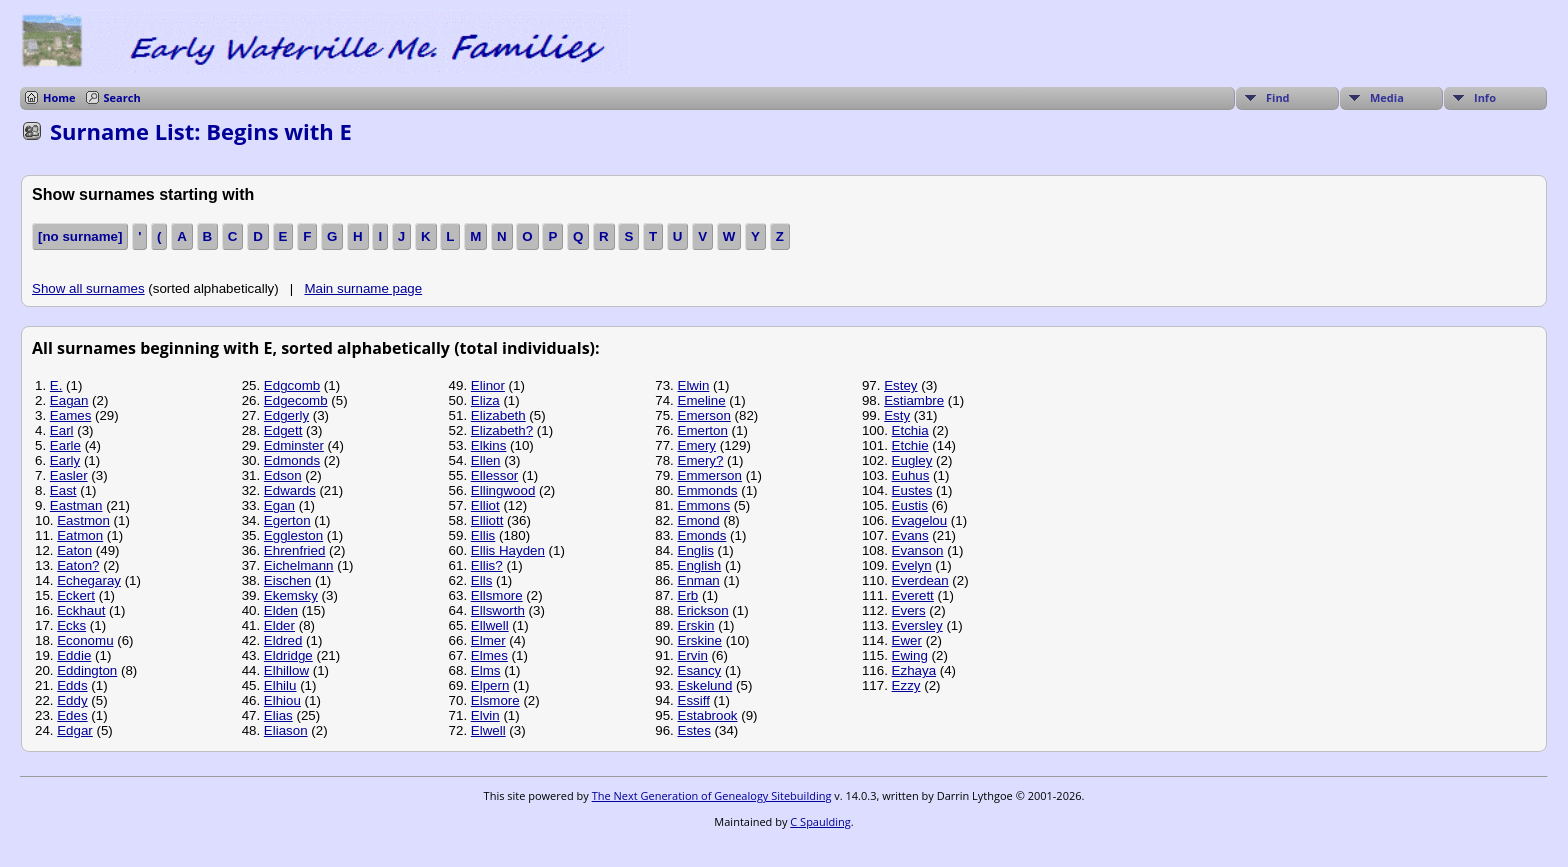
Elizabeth (498, 415)
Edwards (290, 490)
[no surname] (80, 236)
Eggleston (293, 535)
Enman (699, 580)
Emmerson (710, 475)
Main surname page (363, 288)
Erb (688, 595)
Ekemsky (291, 595)
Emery (697, 445)
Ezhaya (914, 670)
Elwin (694, 385)
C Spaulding (820, 821)
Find (1278, 97)
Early (65, 460)
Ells (481, 580)
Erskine (700, 640)
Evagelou (920, 520)
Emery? (701, 460)
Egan (279, 505)
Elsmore (495, 700)
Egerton (287, 520)
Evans (910, 535)
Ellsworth (498, 610)
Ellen (486, 460)
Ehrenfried (295, 550)
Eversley (917, 625)
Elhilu (280, 685)
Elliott (487, 520)
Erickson (703, 610)
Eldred (283, 640)
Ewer (907, 640)
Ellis (483, 535)
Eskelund (705, 685)
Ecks (71, 625)
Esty (897, 415)
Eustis (910, 505)
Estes (694, 730)
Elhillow (286, 670)
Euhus (911, 475)
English (700, 565)
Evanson (918, 550)
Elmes (489, 655)
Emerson (704, 415)
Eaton (74, 550)
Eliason (286, 730)
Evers (909, 610)
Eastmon (83, 520)
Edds (72, 685)
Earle (65, 445)
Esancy (700, 670)
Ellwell (490, 625)
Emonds (702, 535)
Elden (281, 610)
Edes (72, 715)
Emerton (703, 430)
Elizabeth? (502, 430)
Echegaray (89, 580)
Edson (283, 475)
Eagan (69, 400)
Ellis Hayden (508, 550)
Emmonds (708, 490)
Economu (85, 640)
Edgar (75, 730)
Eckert (76, 595)
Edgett (283, 430)
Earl (62, 430)
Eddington (87, 670)
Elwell (488, 730)
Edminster (294, 445)
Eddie (74, 655)
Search (122, 97)
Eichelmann (299, 565)
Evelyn (912, 565)
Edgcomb (292, 385)
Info (1485, 97)
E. (56, 385)
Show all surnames (88, 288)
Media (1387, 97)
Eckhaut (81, 610)
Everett (913, 595)
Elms (486, 670)
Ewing (910, 655)
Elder (279, 625)
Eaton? (78, 565)
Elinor (488, 385)
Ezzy (906, 685)
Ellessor (494, 475)
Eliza (485, 400)
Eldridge (288, 655)
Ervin (693, 655)
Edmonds (292, 460)
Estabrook (708, 715)
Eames (70, 415)
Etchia (910, 430)
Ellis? (487, 565)
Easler (69, 475)
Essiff (694, 700)
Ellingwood (503, 490)
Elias (278, 715)
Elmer (488, 640)
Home (59, 97)
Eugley (912, 460)
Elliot (485, 505)
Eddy (72, 700)
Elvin (485, 715)
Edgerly (286, 415)
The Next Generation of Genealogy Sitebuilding (712, 795)
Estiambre (914, 400)
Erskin (696, 625)
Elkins (489, 445)
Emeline (702, 400)
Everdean (920, 580)
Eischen (287, 580)
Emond (699, 520)
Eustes (912, 490)
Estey (900, 385)
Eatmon (80, 535)
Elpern (490, 685)
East (63, 490)
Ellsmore (497, 595)
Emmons (704, 505)
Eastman (76, 505)
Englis (696, 550)
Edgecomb (296, 400)
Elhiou (282, 700)
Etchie (910, 445)
